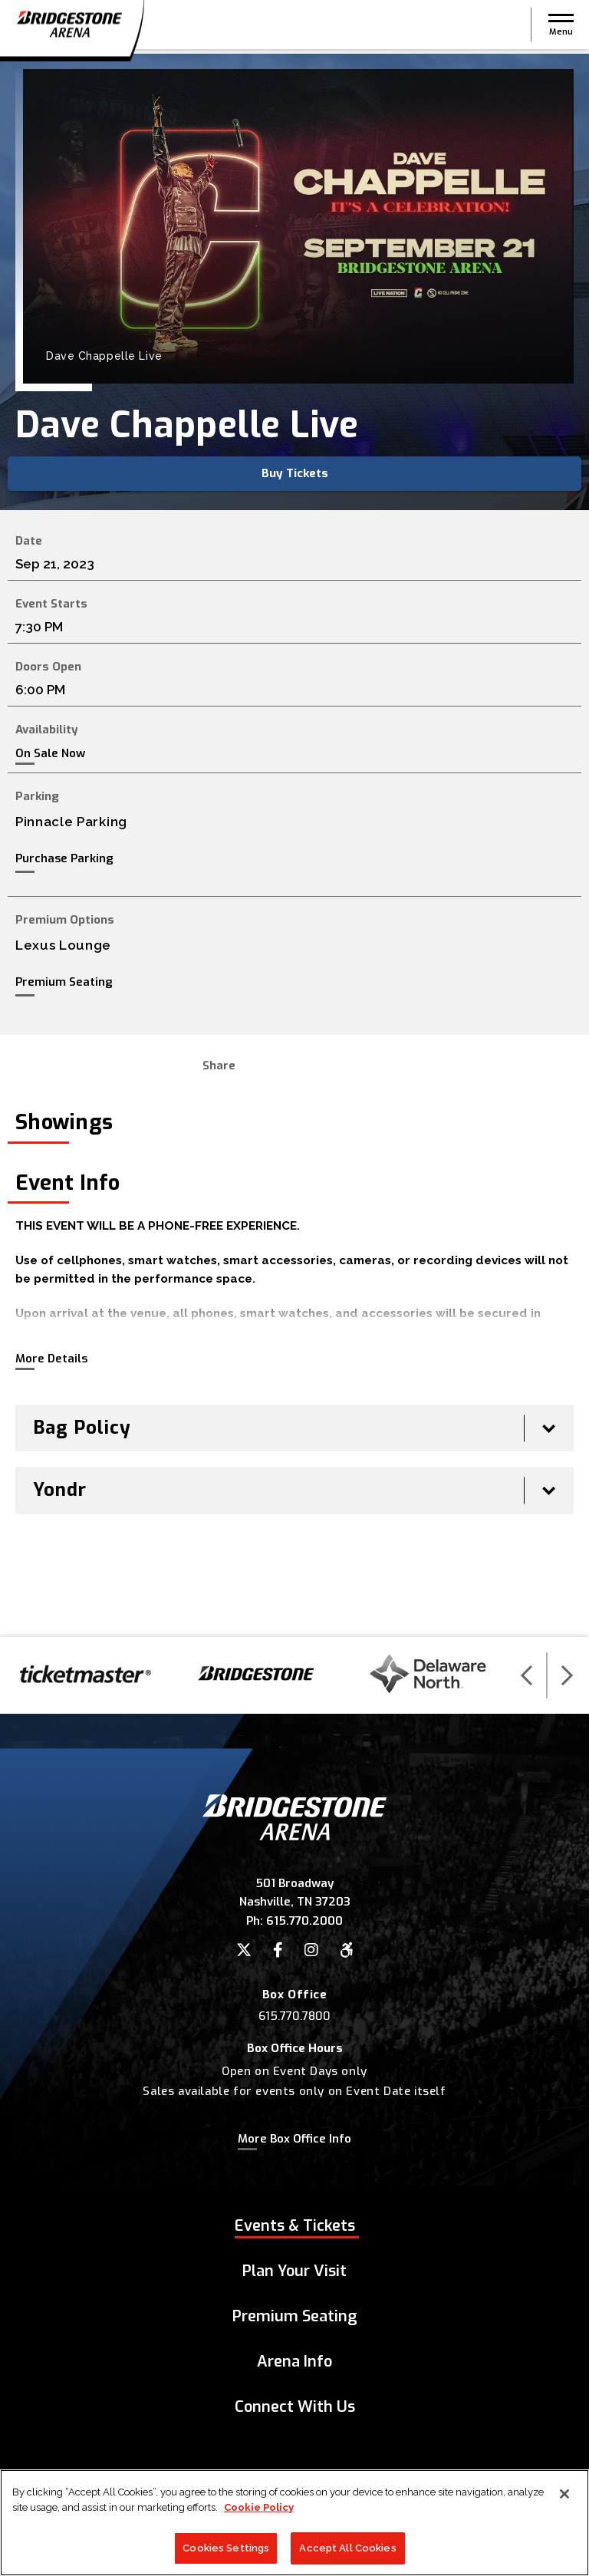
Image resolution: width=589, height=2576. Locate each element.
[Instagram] (311, 1950)
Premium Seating (64, 982)
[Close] (564, 2494)
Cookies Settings (226, 2548)
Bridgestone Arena (69, 27)
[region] (294, 2522)
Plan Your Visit (294, 2271)
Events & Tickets (295, 2225)
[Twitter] (244, 1950)
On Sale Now (50, 753)
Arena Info (294, 2361)
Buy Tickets (295, 473)
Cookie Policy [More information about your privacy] (259, 2507)
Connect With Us (295, 2406)
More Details (51, 1358)
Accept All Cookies (347, 2548)
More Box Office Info (294, 2138)
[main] (294, 845)
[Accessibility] (347, 1950)
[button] (561, 27)
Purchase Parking (64, 858)
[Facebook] (278, 1950)
